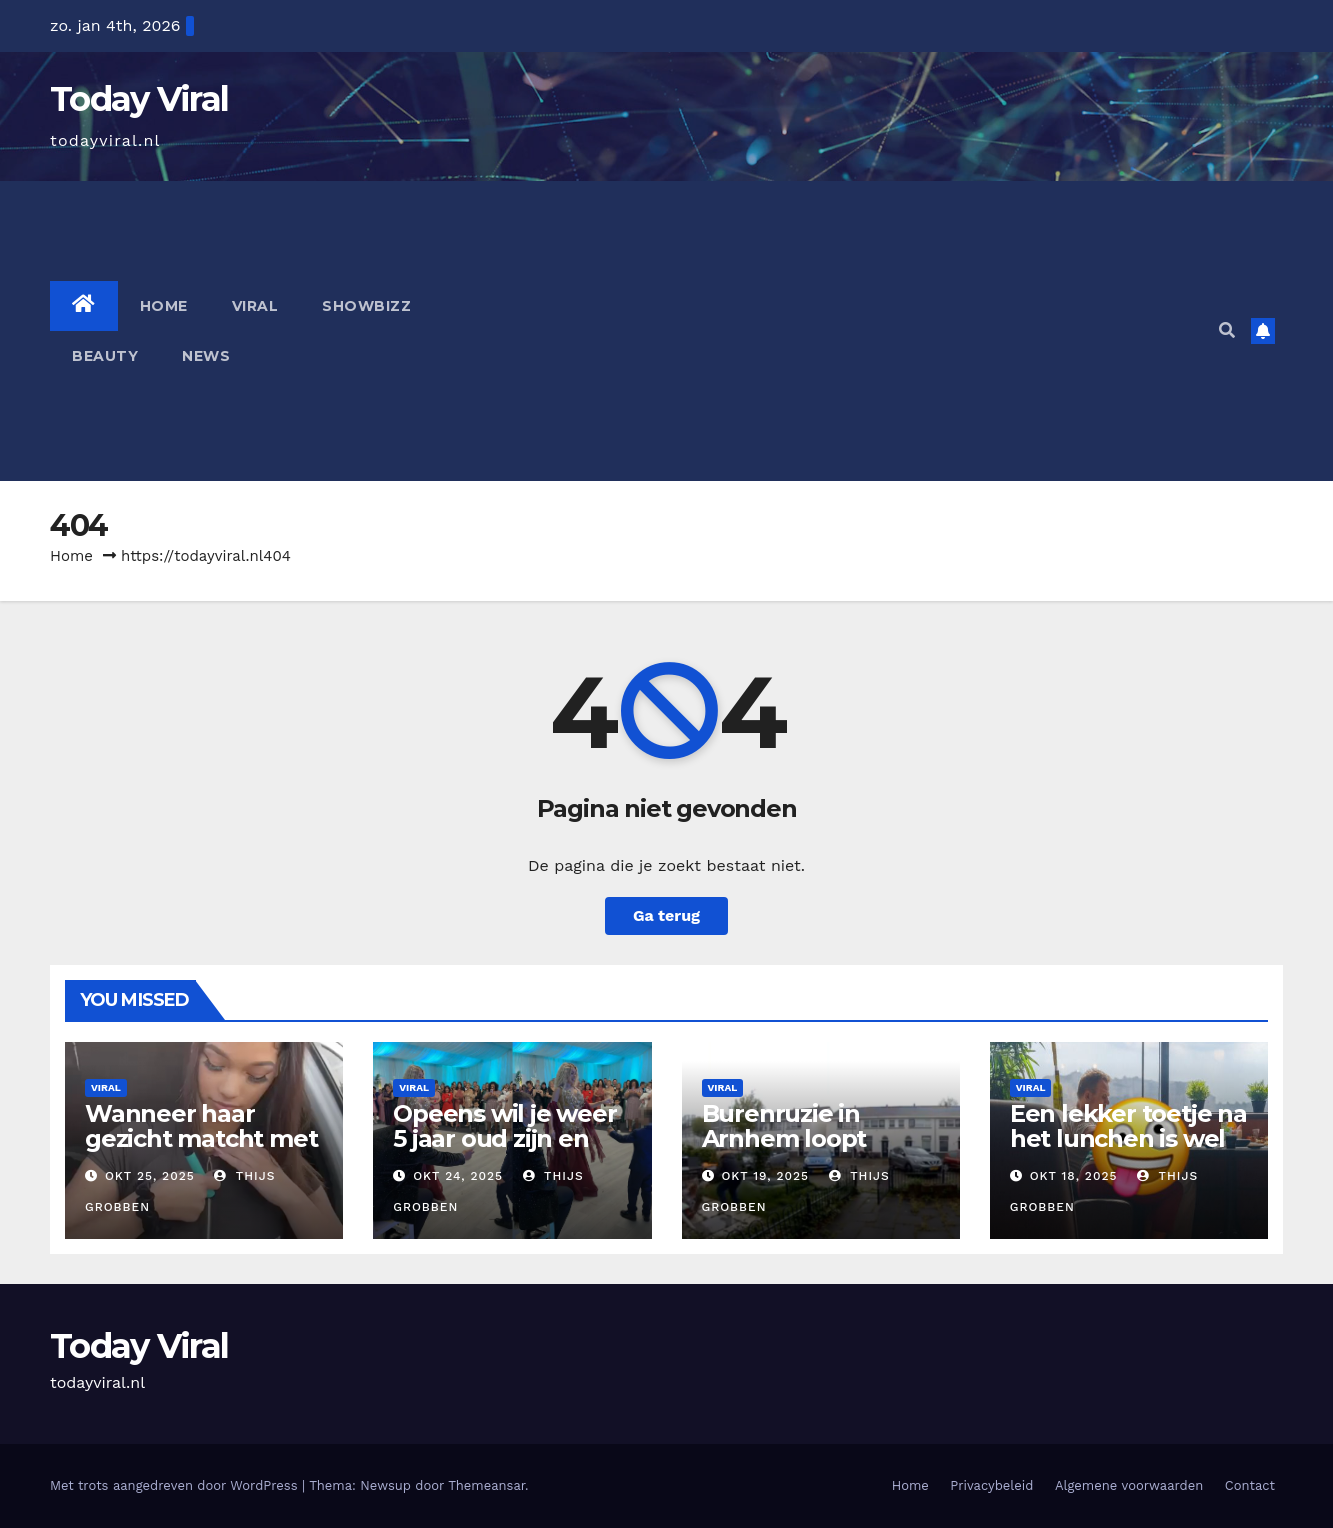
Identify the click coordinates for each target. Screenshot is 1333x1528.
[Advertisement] (820, 331)
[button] (1227, 330)
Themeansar (486, 1485)
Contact (1250, 1485)
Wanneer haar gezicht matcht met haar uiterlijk (201, 1138)
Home (164, 306)
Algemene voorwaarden (1129, 1485)
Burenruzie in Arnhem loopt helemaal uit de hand (794, 1151)
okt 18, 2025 (1074, 1176)
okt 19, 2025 (765, 1176)
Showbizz (366, 306)
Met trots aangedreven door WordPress (176, 1485)
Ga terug (666, 915)
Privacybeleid (991, 1485)
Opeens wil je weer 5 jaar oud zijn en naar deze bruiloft (504, 1138)
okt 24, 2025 (458, 1176)
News (206, 356)
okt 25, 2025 (150, 1176)
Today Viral (139, 99)
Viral (255, 306)
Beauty (105, 356)
